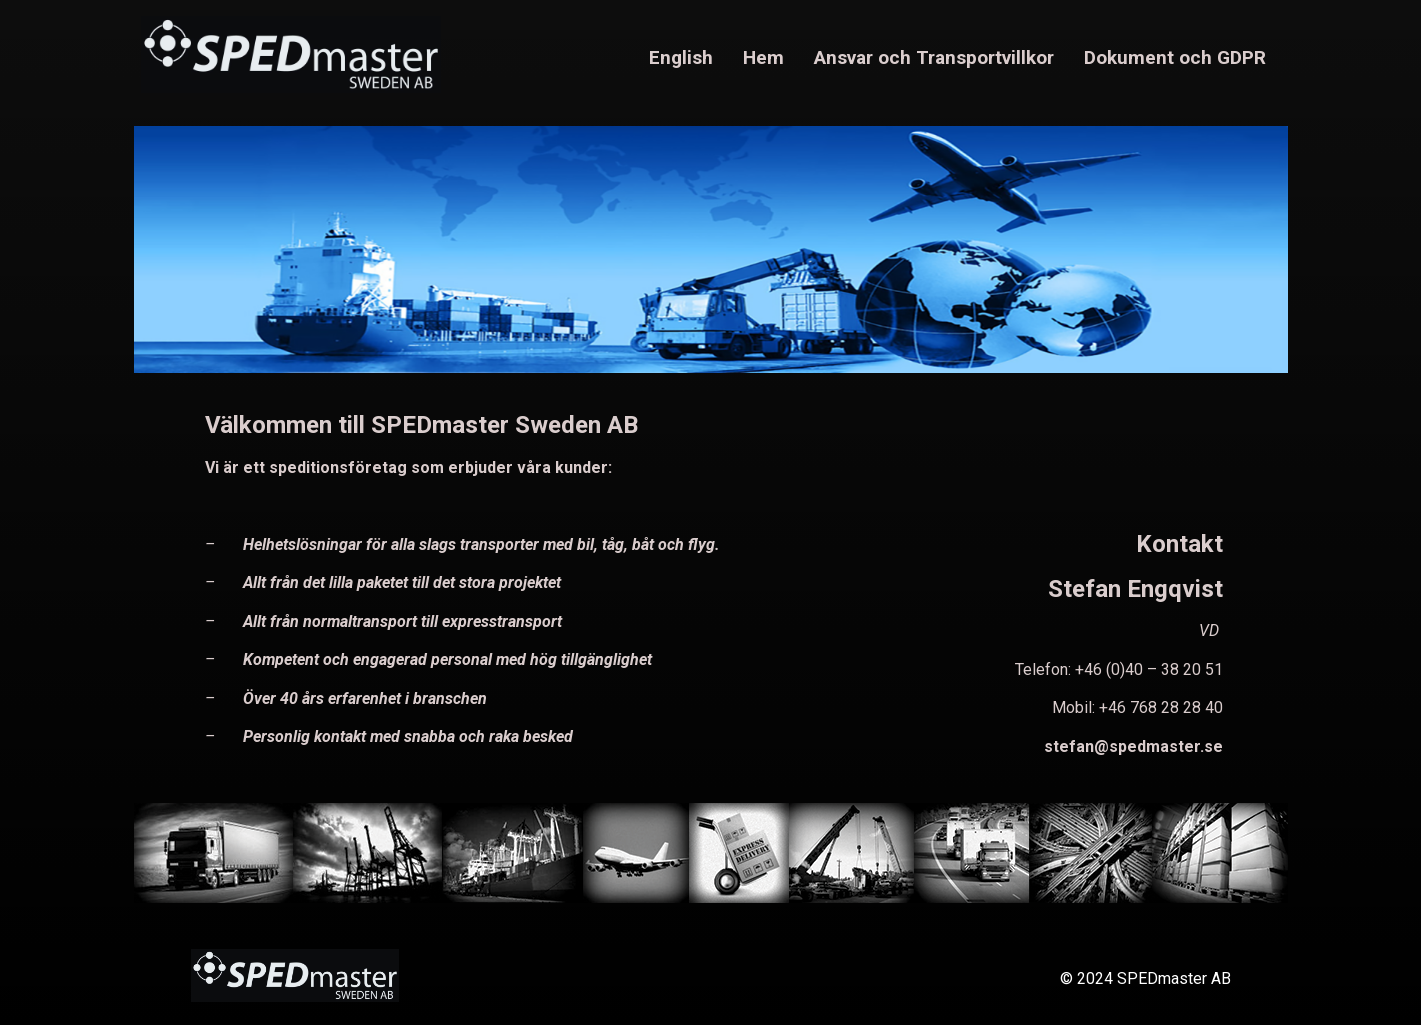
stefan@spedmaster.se (1133, 746)
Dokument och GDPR (1175, 57)
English (681, 57)
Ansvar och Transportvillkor (934, 57)
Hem (763, 57)
